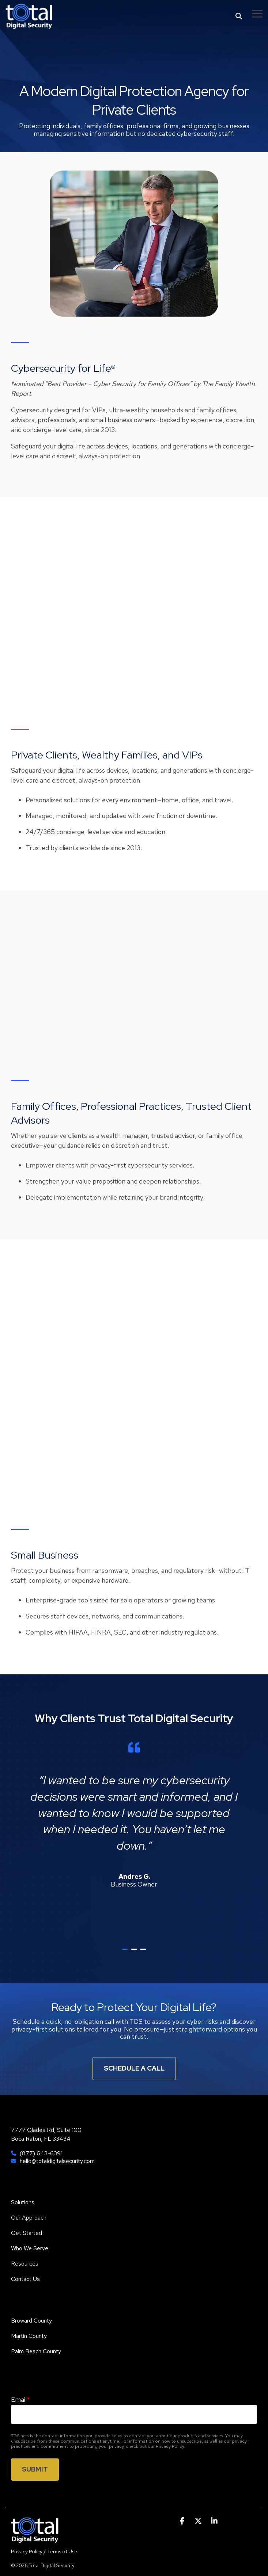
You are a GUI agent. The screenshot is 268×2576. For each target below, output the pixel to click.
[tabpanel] (134, 1839)
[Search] (239, 16)
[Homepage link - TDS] (34, 2539)
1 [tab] (125, 1952)
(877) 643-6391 (41, 2153)
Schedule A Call (134, 2068)
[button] (257, 13)
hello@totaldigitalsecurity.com (57, 2161)
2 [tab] (135, 1952)
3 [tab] (144, 1952)
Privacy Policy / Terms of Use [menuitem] (44, 2551)
